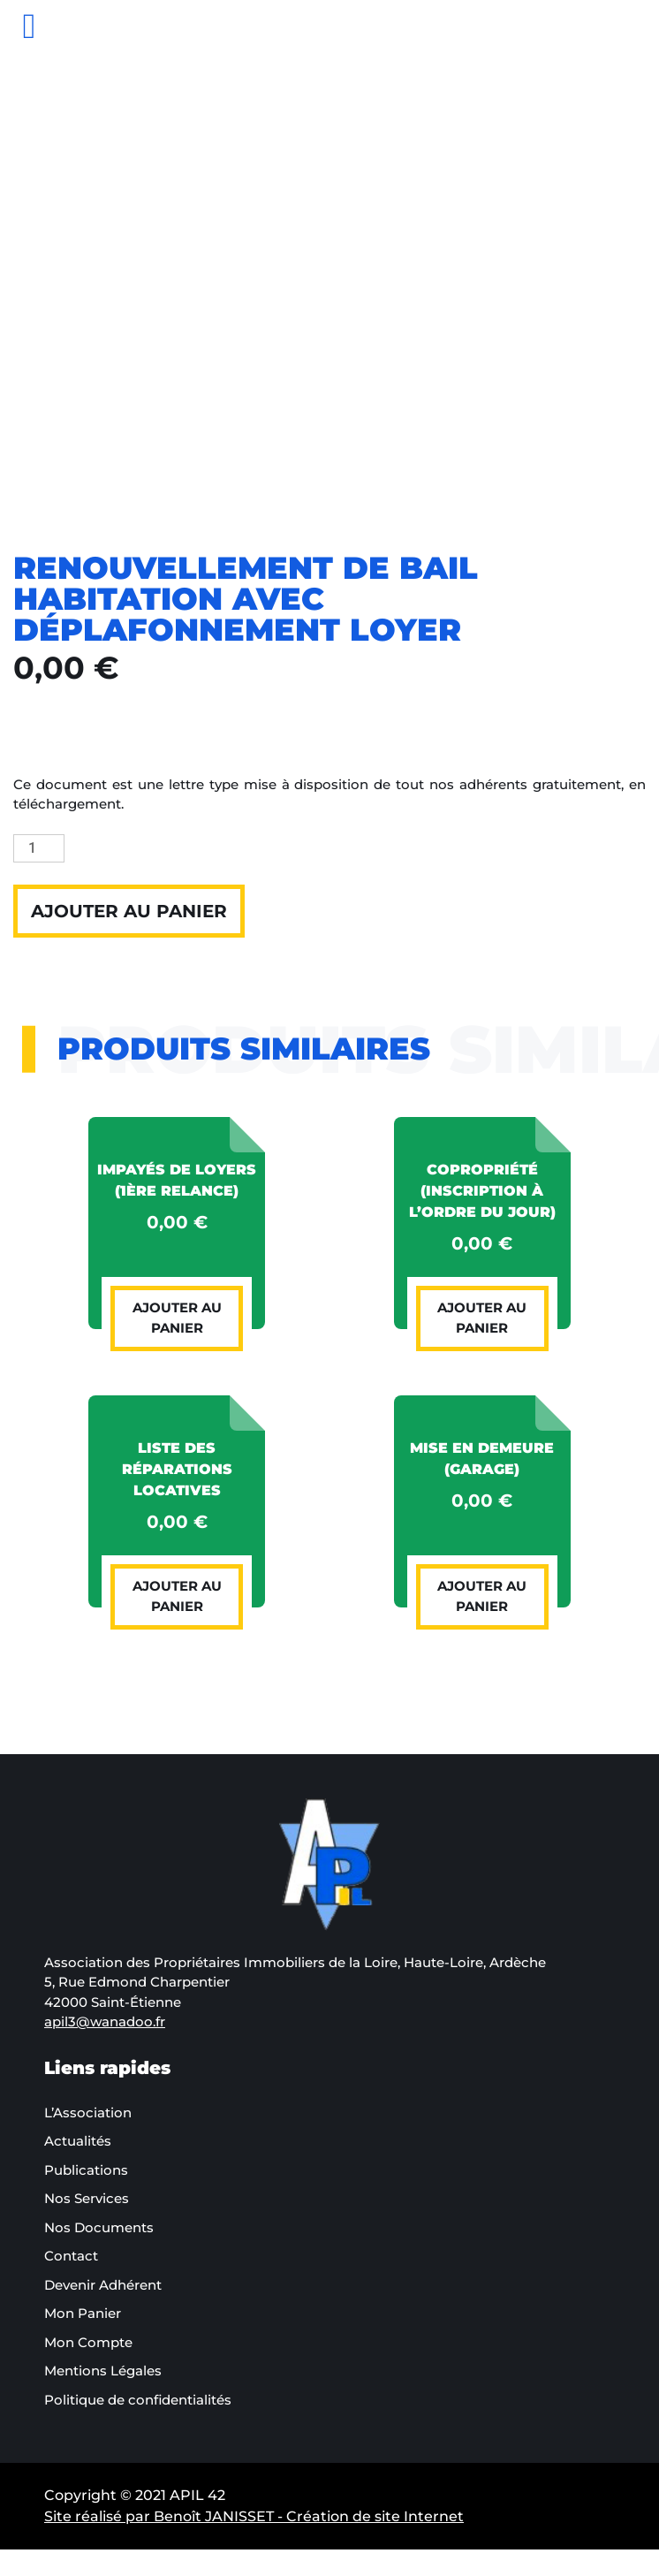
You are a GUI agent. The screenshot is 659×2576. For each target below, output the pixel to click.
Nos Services (86, 2198)
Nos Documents (99, 2227)
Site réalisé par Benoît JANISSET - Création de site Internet (254, 2516)
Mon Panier (82, 2313)
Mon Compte (88, 2342)
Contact (71, 2255)
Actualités (77, 2140)
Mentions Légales (103, 2370)
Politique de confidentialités (137, 2399)
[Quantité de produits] (38, 848)
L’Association (88, 2112)
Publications (86, 2170)
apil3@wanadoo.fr (104, 2021)
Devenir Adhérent (103, 2284)
